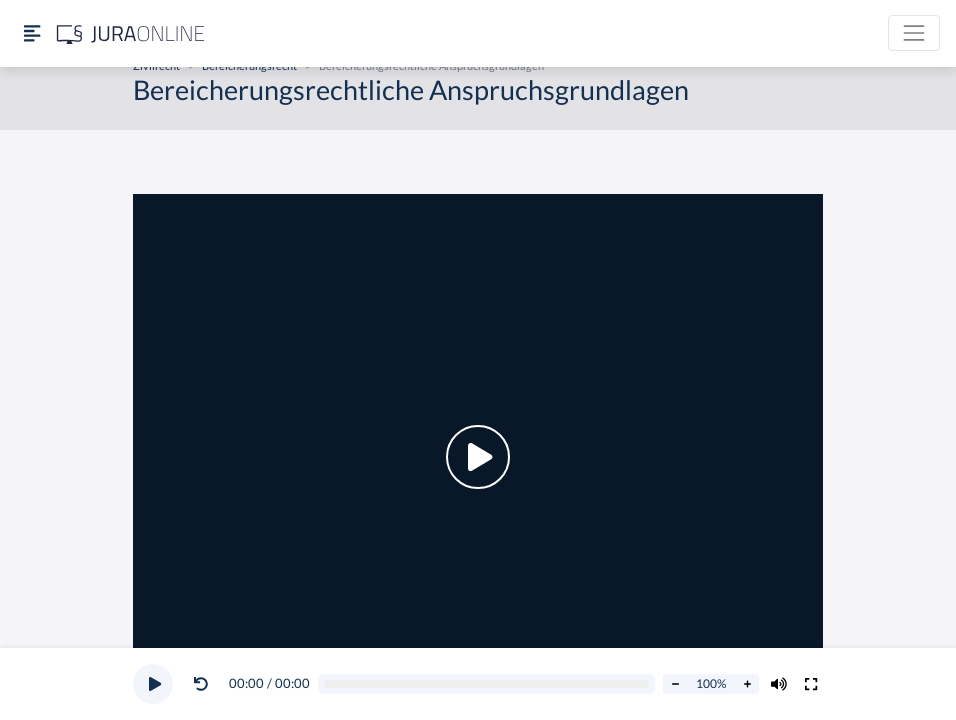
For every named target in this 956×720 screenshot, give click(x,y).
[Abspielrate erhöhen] (747, 684)
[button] (205, 684)
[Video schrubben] (487, 684)
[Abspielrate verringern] (675, 684)
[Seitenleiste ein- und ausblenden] (32, 33)
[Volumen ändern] (779, 684)
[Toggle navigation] (914, 33)
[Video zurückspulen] (201, 684)
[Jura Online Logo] (131, 33)
